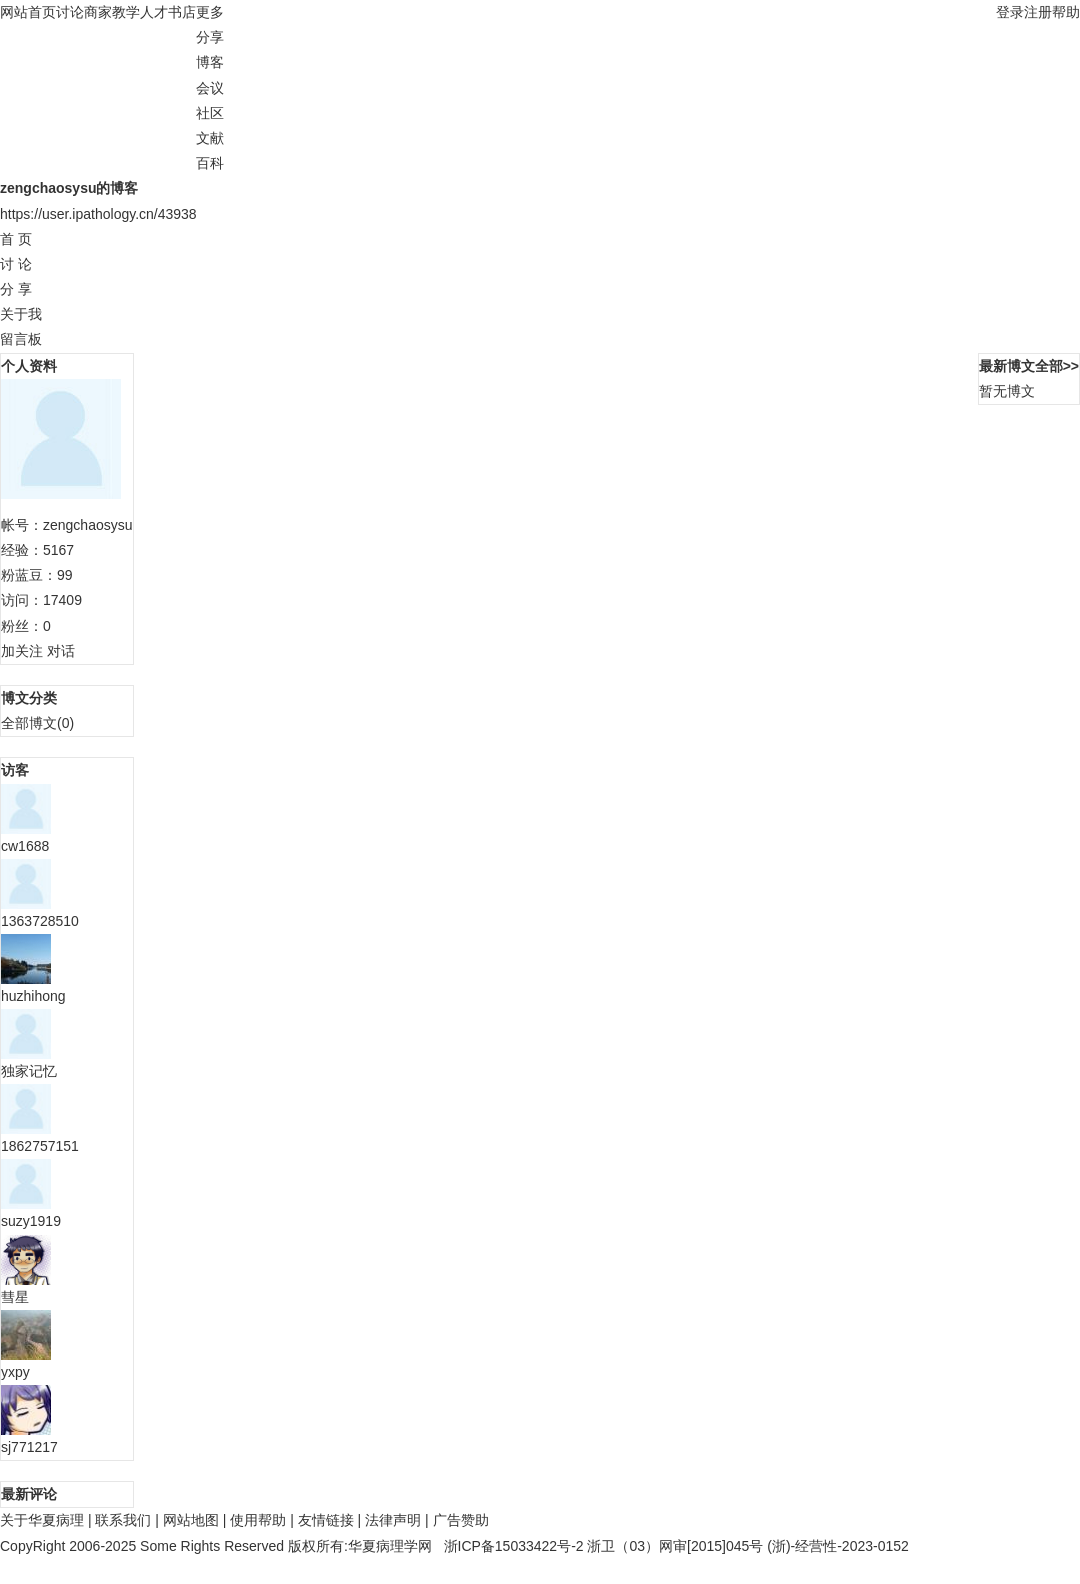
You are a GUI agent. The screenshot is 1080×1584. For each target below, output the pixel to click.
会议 (210, 88)
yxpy (15, 1372)
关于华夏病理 (42, 1520)
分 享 (16, 289)
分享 (210, 37)
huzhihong (33, 996)
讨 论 (16, 264)
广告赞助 (461, 1520)
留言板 (21, 339)
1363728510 (40, 921)
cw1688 (25, 846)
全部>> (1057, 366)
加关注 (22, 651)
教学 (126, 12)
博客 (210, 62)
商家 (98, 12)
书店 (182, 12)
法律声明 (393, 1520)
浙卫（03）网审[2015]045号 (677, 1546)
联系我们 (123, 1520)
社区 (210, 113)
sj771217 (29, 1447)
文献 (210, 138)
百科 (210, 163)
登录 (1010, 12)
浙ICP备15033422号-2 (514, 1546)
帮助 (1066, 12)
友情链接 (326, 1520)
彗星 (15, 1297)
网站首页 (28, 12)
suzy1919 (31, 1221)
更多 (214, 12)
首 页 (16, 239)
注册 (1038, 12)
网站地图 (191, 1520)
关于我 (21, 314)
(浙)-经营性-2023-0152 (838, 1546)
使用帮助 (258, 1520)
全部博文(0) (37, 723)
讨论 (70, 12)
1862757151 (40, 1146)
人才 (154, 12)
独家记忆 (29, 1071)
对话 (61, 651)
